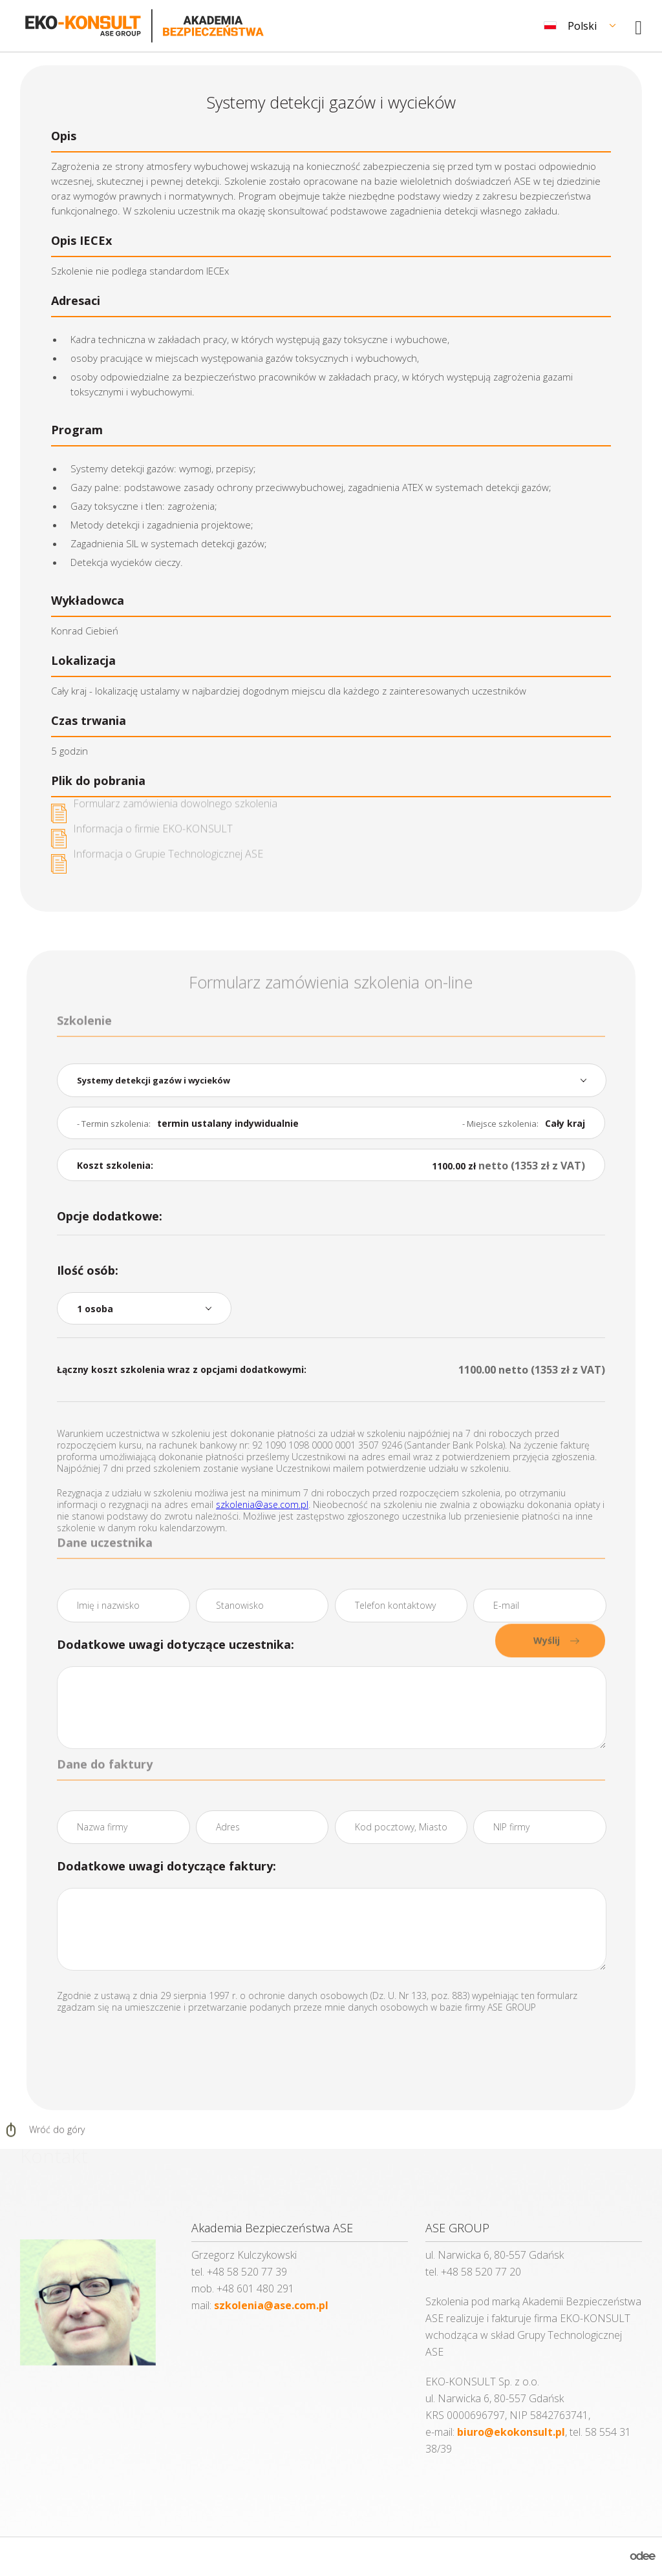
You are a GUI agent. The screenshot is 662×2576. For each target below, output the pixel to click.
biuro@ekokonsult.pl (511, 2432)
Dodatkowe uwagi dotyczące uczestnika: (175, 1644)
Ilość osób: (87, 1270)
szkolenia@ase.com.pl (262, 1504)
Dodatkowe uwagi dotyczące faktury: (166, 1866)
